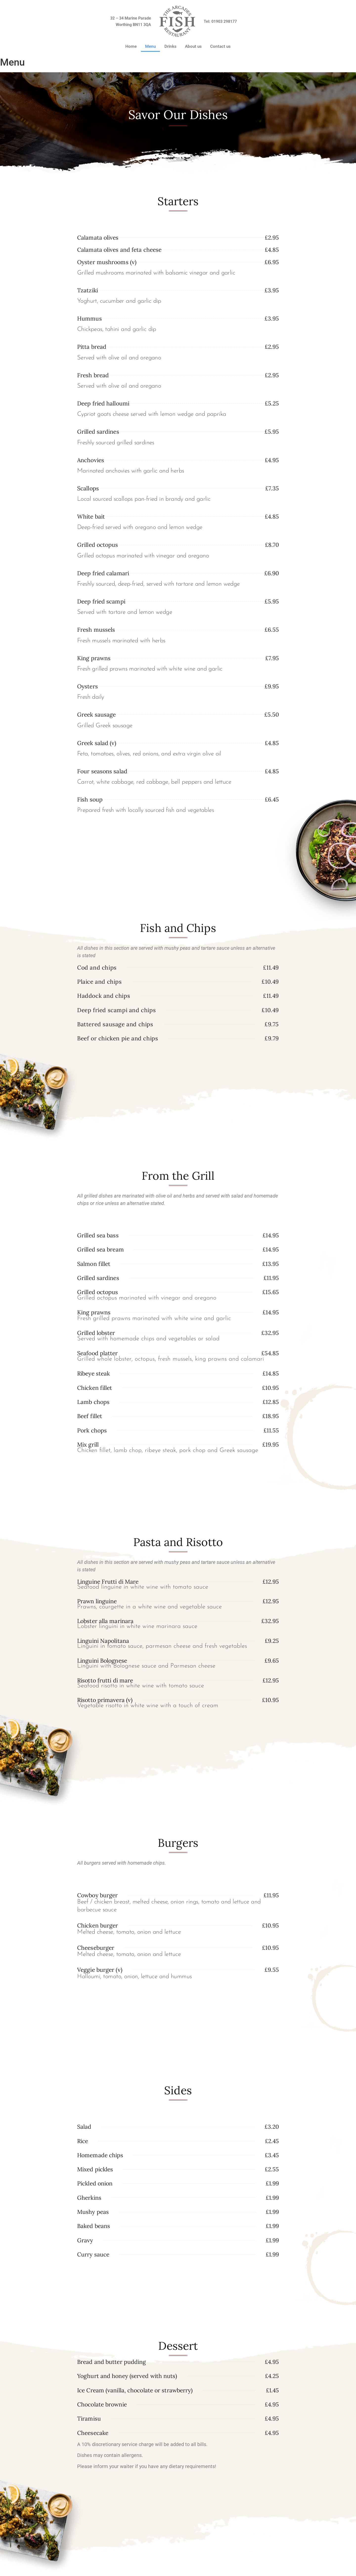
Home (130, 46)
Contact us (221, 46)
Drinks (171, 46)
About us (194, 46)
